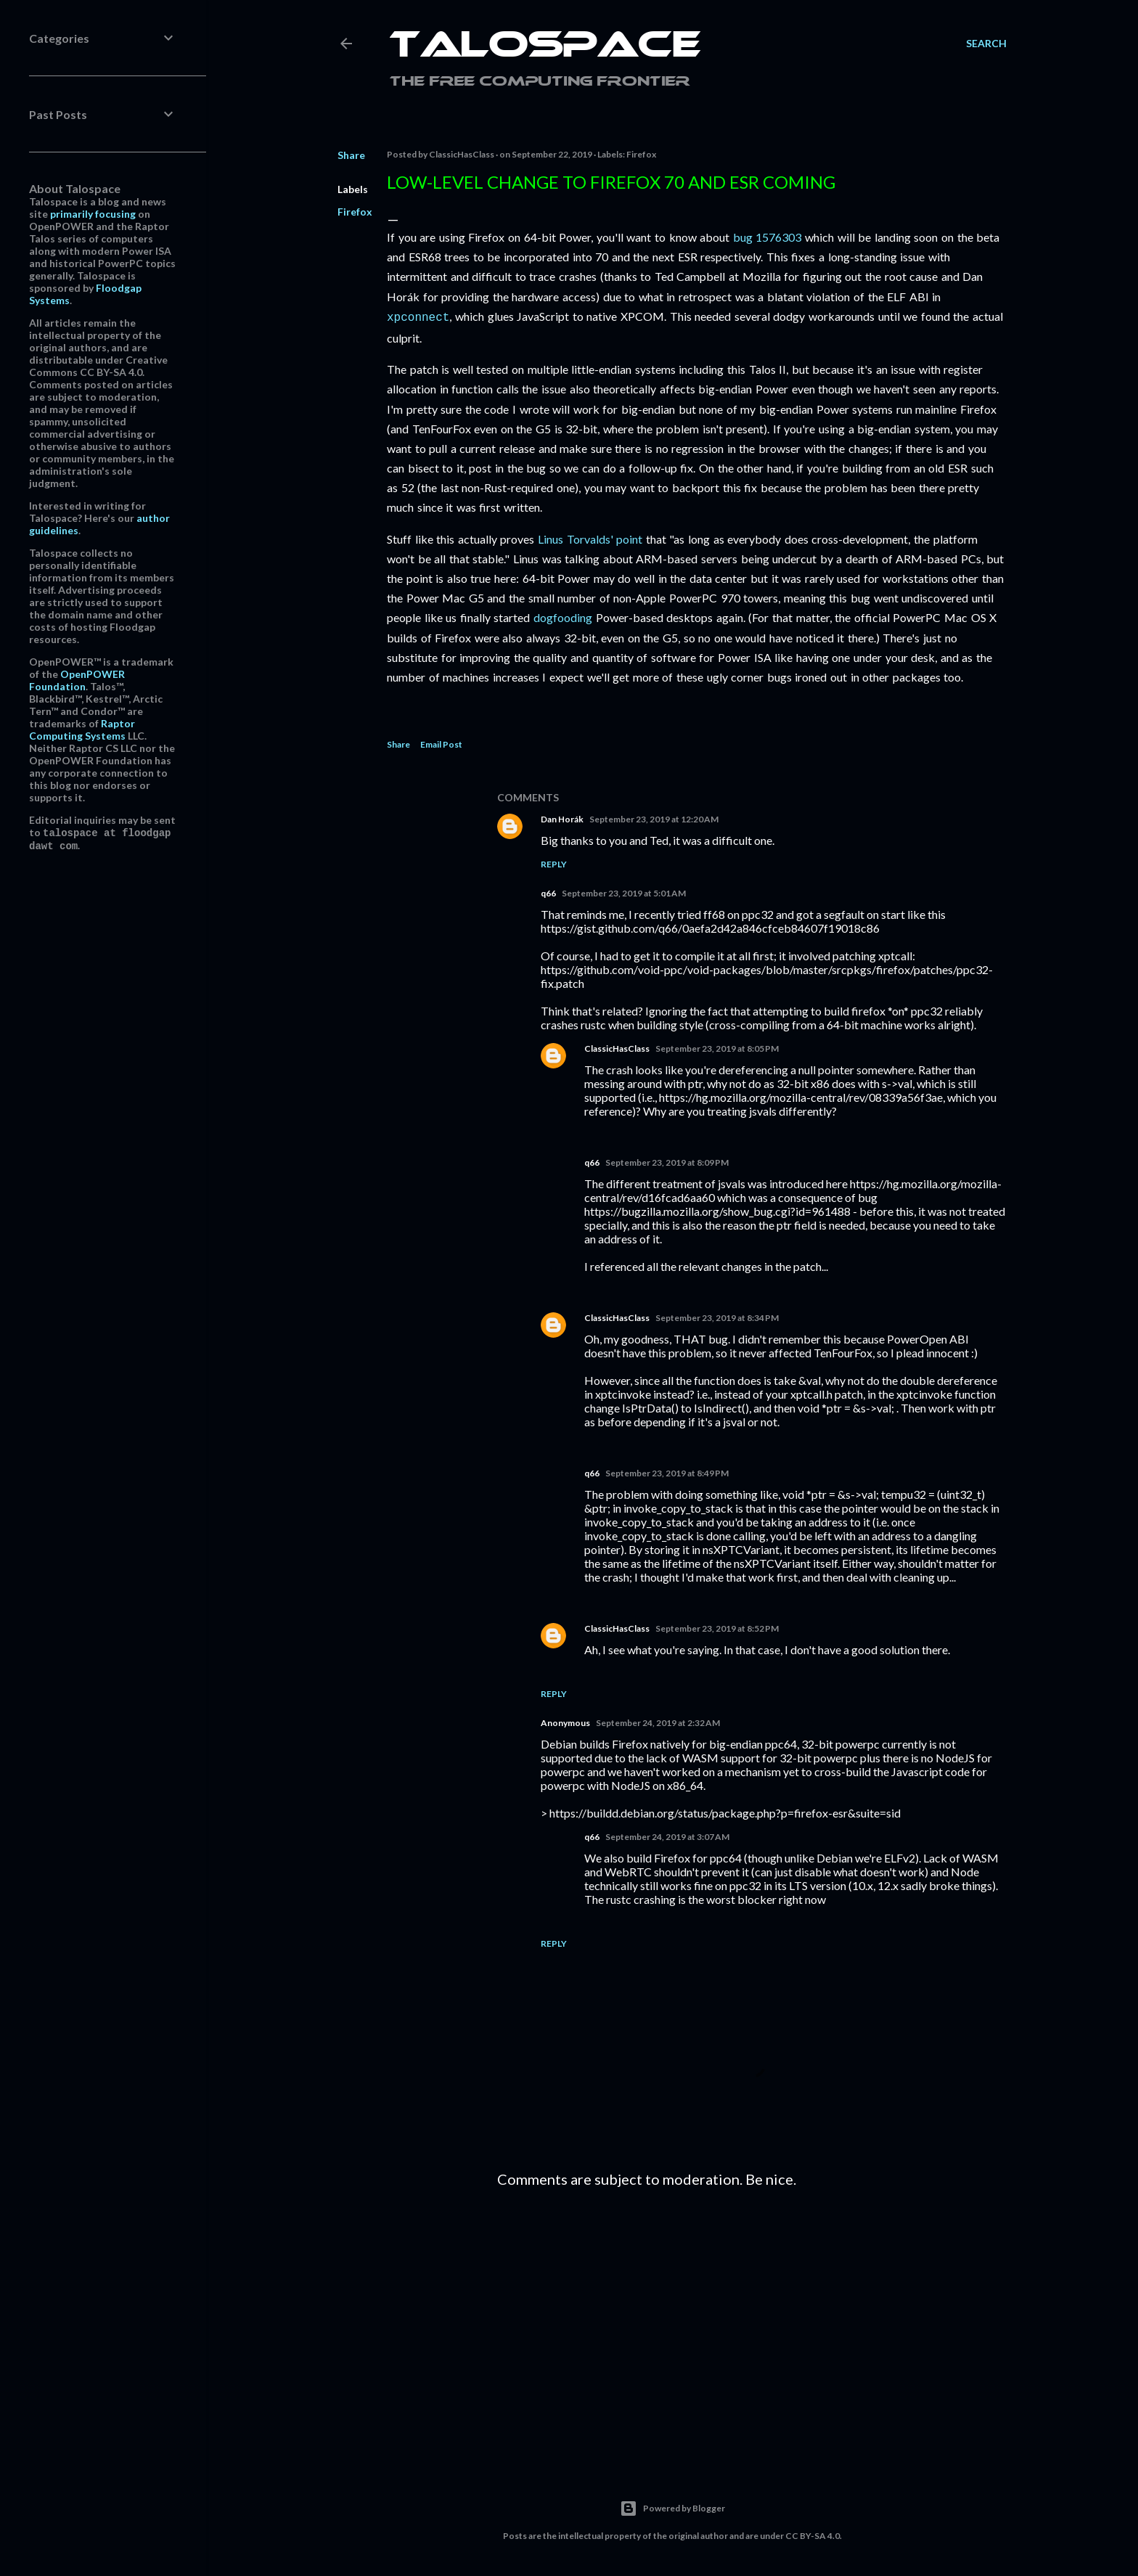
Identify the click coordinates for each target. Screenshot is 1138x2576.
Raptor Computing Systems (82, 729)
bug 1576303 (767, 237)
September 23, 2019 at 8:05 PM (717, 1047)
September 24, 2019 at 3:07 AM (667, 1835)
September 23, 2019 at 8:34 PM (717, 1316)
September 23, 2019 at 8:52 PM (717, 1627)
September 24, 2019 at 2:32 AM (658, 1721)
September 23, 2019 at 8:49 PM (667, 1471)
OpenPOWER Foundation (77, 680)
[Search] (986, 43)
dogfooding (562, 616)
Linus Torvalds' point (590, 537)
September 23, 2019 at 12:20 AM (654, 817)
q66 (548, 891)
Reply (554, 862)
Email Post (441, 742)
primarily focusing (93, 214)
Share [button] (351, 155)
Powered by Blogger (672, 2507)
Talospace (545, 47)
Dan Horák (562, 817)
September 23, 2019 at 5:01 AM (624, 891)
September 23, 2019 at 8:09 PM (667, 1161)
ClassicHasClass (617, 1047)
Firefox (354, 211)
